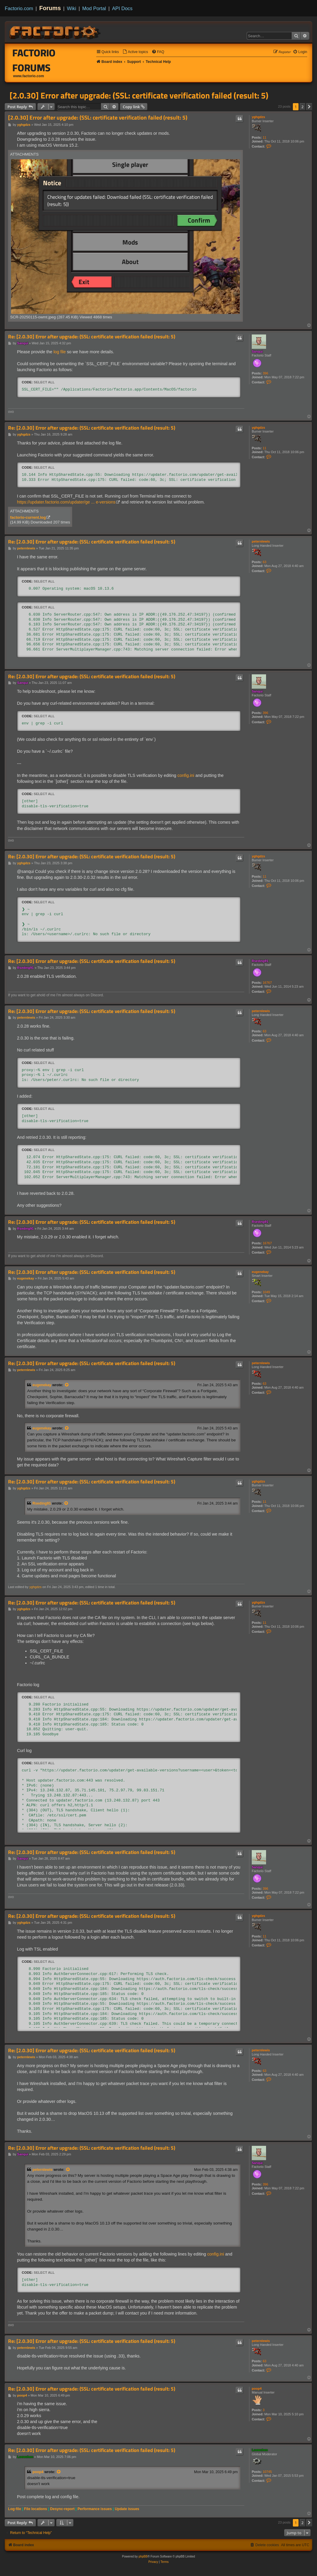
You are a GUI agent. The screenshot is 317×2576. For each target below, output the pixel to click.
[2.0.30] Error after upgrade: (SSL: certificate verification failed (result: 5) (139, 95)
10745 (267, 2471)
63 (264, 562)
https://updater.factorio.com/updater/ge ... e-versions (66, 502)
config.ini (186, 775)
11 (264, 137)
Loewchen (260, 2450)
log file (59, 351)
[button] (309, 106)
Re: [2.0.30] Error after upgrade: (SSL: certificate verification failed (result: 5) (91, 337)
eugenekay (260, 1272)
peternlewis (261, 541)
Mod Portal (94, 8)
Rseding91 (260, 961)
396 (265, 373)
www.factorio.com (28, 76)
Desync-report (62, 2509)
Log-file (14, 2509)
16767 (267, 982)
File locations (35, 2509)
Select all (44, 382)
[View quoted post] (67, 1385)
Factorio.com (19, 8)
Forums (50, 8)
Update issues (127, 2509)
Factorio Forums (34, 60)
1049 (266, 1292)
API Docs (122, 8)
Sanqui (257, 351)
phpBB (143, 2556)
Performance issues (94, 2509)
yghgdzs (258, 117)
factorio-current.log (28, 517)
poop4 (257, 2388)
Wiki (71, 8)
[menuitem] (135, 52)
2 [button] (303, 106)
